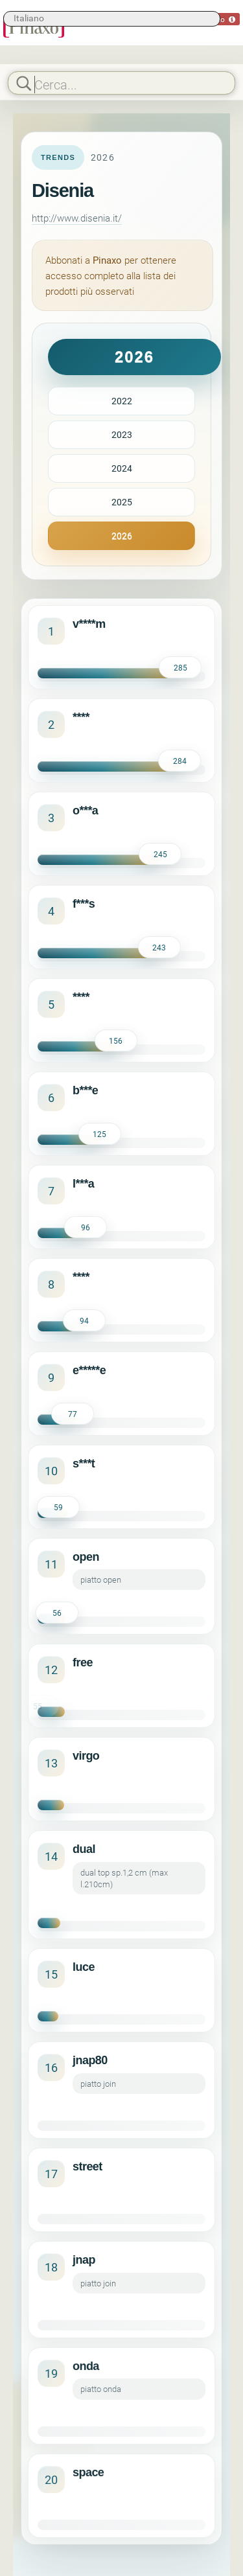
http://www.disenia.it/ (77, 217)
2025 (121, 502)
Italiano (29, 18)
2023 (121, 434)
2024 (121, 468)
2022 (121, 401)
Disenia (62, 190)
